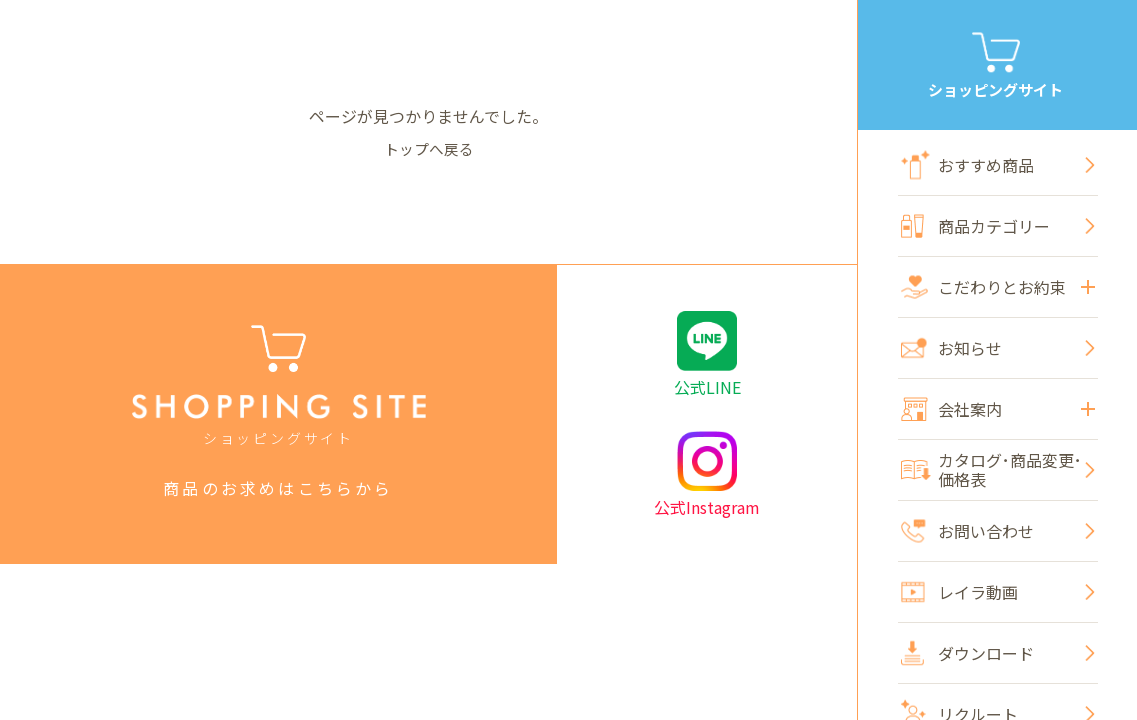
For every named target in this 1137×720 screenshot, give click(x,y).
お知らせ (951, 348)
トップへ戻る (429, 148)
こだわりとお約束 (998, 287)
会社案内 (998, 409)
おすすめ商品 (967, 165)
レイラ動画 (959, 592)
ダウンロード (967, 653)
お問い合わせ (967, 531)
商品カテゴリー (975, 226)
